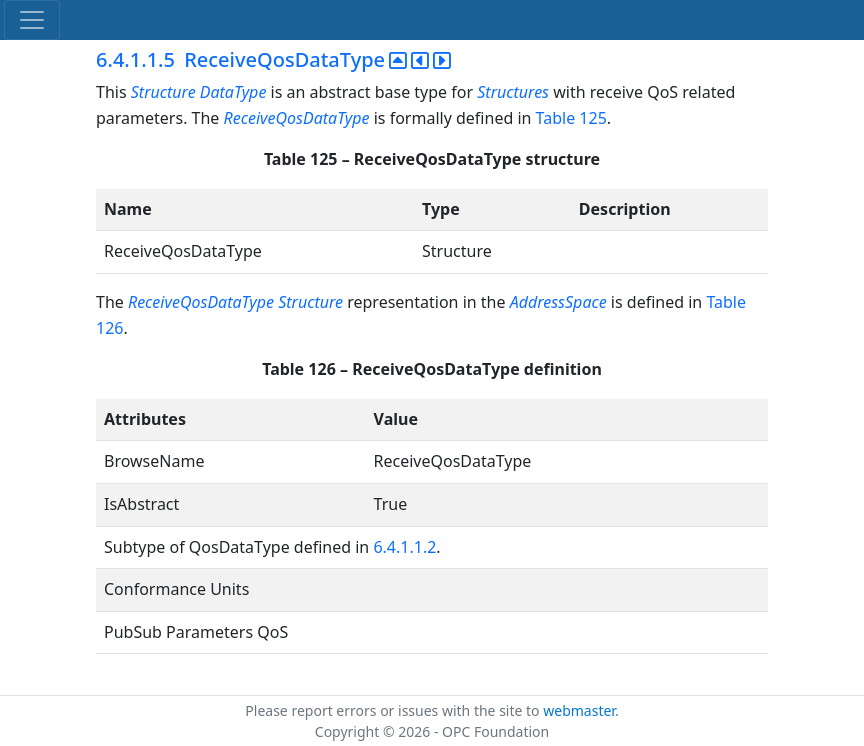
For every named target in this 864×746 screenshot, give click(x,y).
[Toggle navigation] (32, 20)
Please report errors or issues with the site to (394, 710)
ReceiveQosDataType (297, 118)
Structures (513, 92)
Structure (310, 302)
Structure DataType (199, 92)
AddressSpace (558, 302)
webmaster (579, 710)
